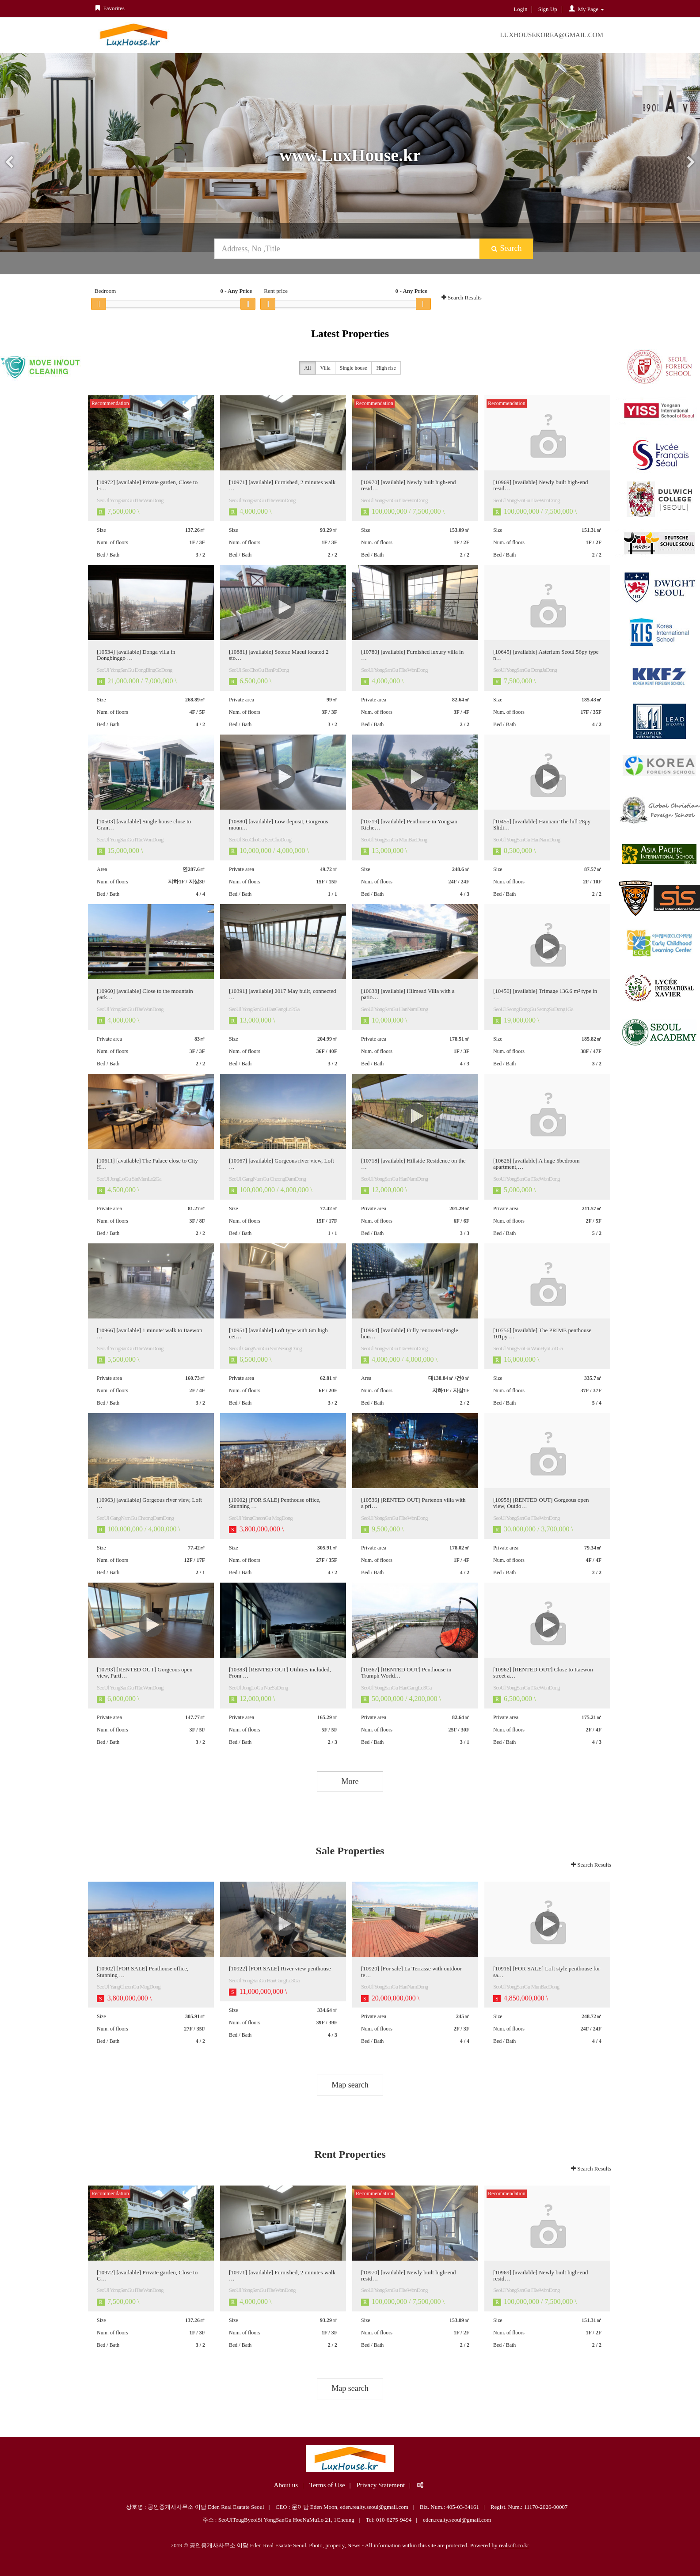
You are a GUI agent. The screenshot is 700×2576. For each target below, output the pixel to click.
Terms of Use (327, 2485)
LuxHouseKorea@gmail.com (551, 34)
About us (286, 2485)
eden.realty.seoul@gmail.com (457, 2519)
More (350, 1781)
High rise (386, 369)
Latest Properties (350, 333)
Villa (325, 369)
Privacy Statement (381, 2485)
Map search (349, 2084)
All (308, 369)
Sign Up (547, 9)
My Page (586, 9)
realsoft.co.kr (514, 2545)
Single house (353, 369)
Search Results (461, 297)
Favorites (109, 8)
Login (520, 9)
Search (506, 248)
